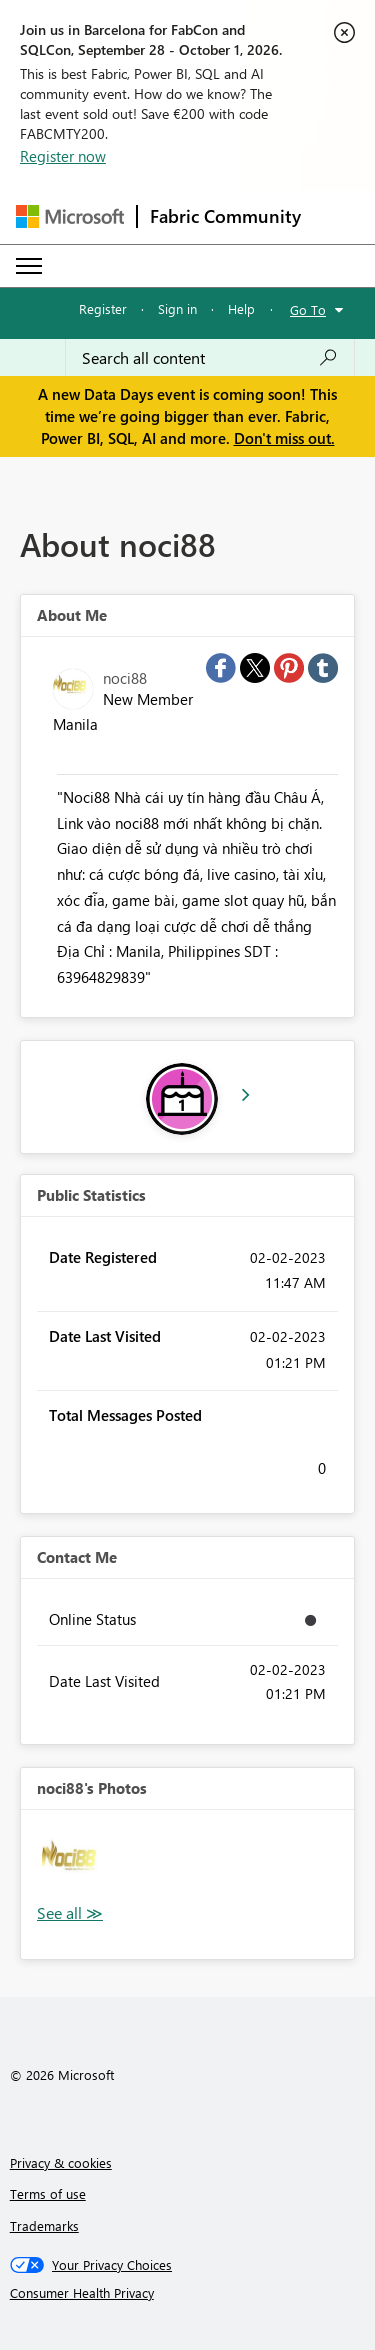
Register (103, 308)
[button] (74, 1863)
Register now (63, 156)
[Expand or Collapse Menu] (29, 266)
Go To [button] (308, 309)
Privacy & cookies (61, 2162)
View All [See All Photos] (70, 1913)
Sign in (177, 308)
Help (241, 308)
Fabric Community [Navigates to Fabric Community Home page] (225, 216)
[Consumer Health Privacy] (188, 2293)
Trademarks (44, 2225)
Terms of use (48, 2193)
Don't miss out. (284, 438)
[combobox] (210, 358)
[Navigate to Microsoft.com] (70, 216)
